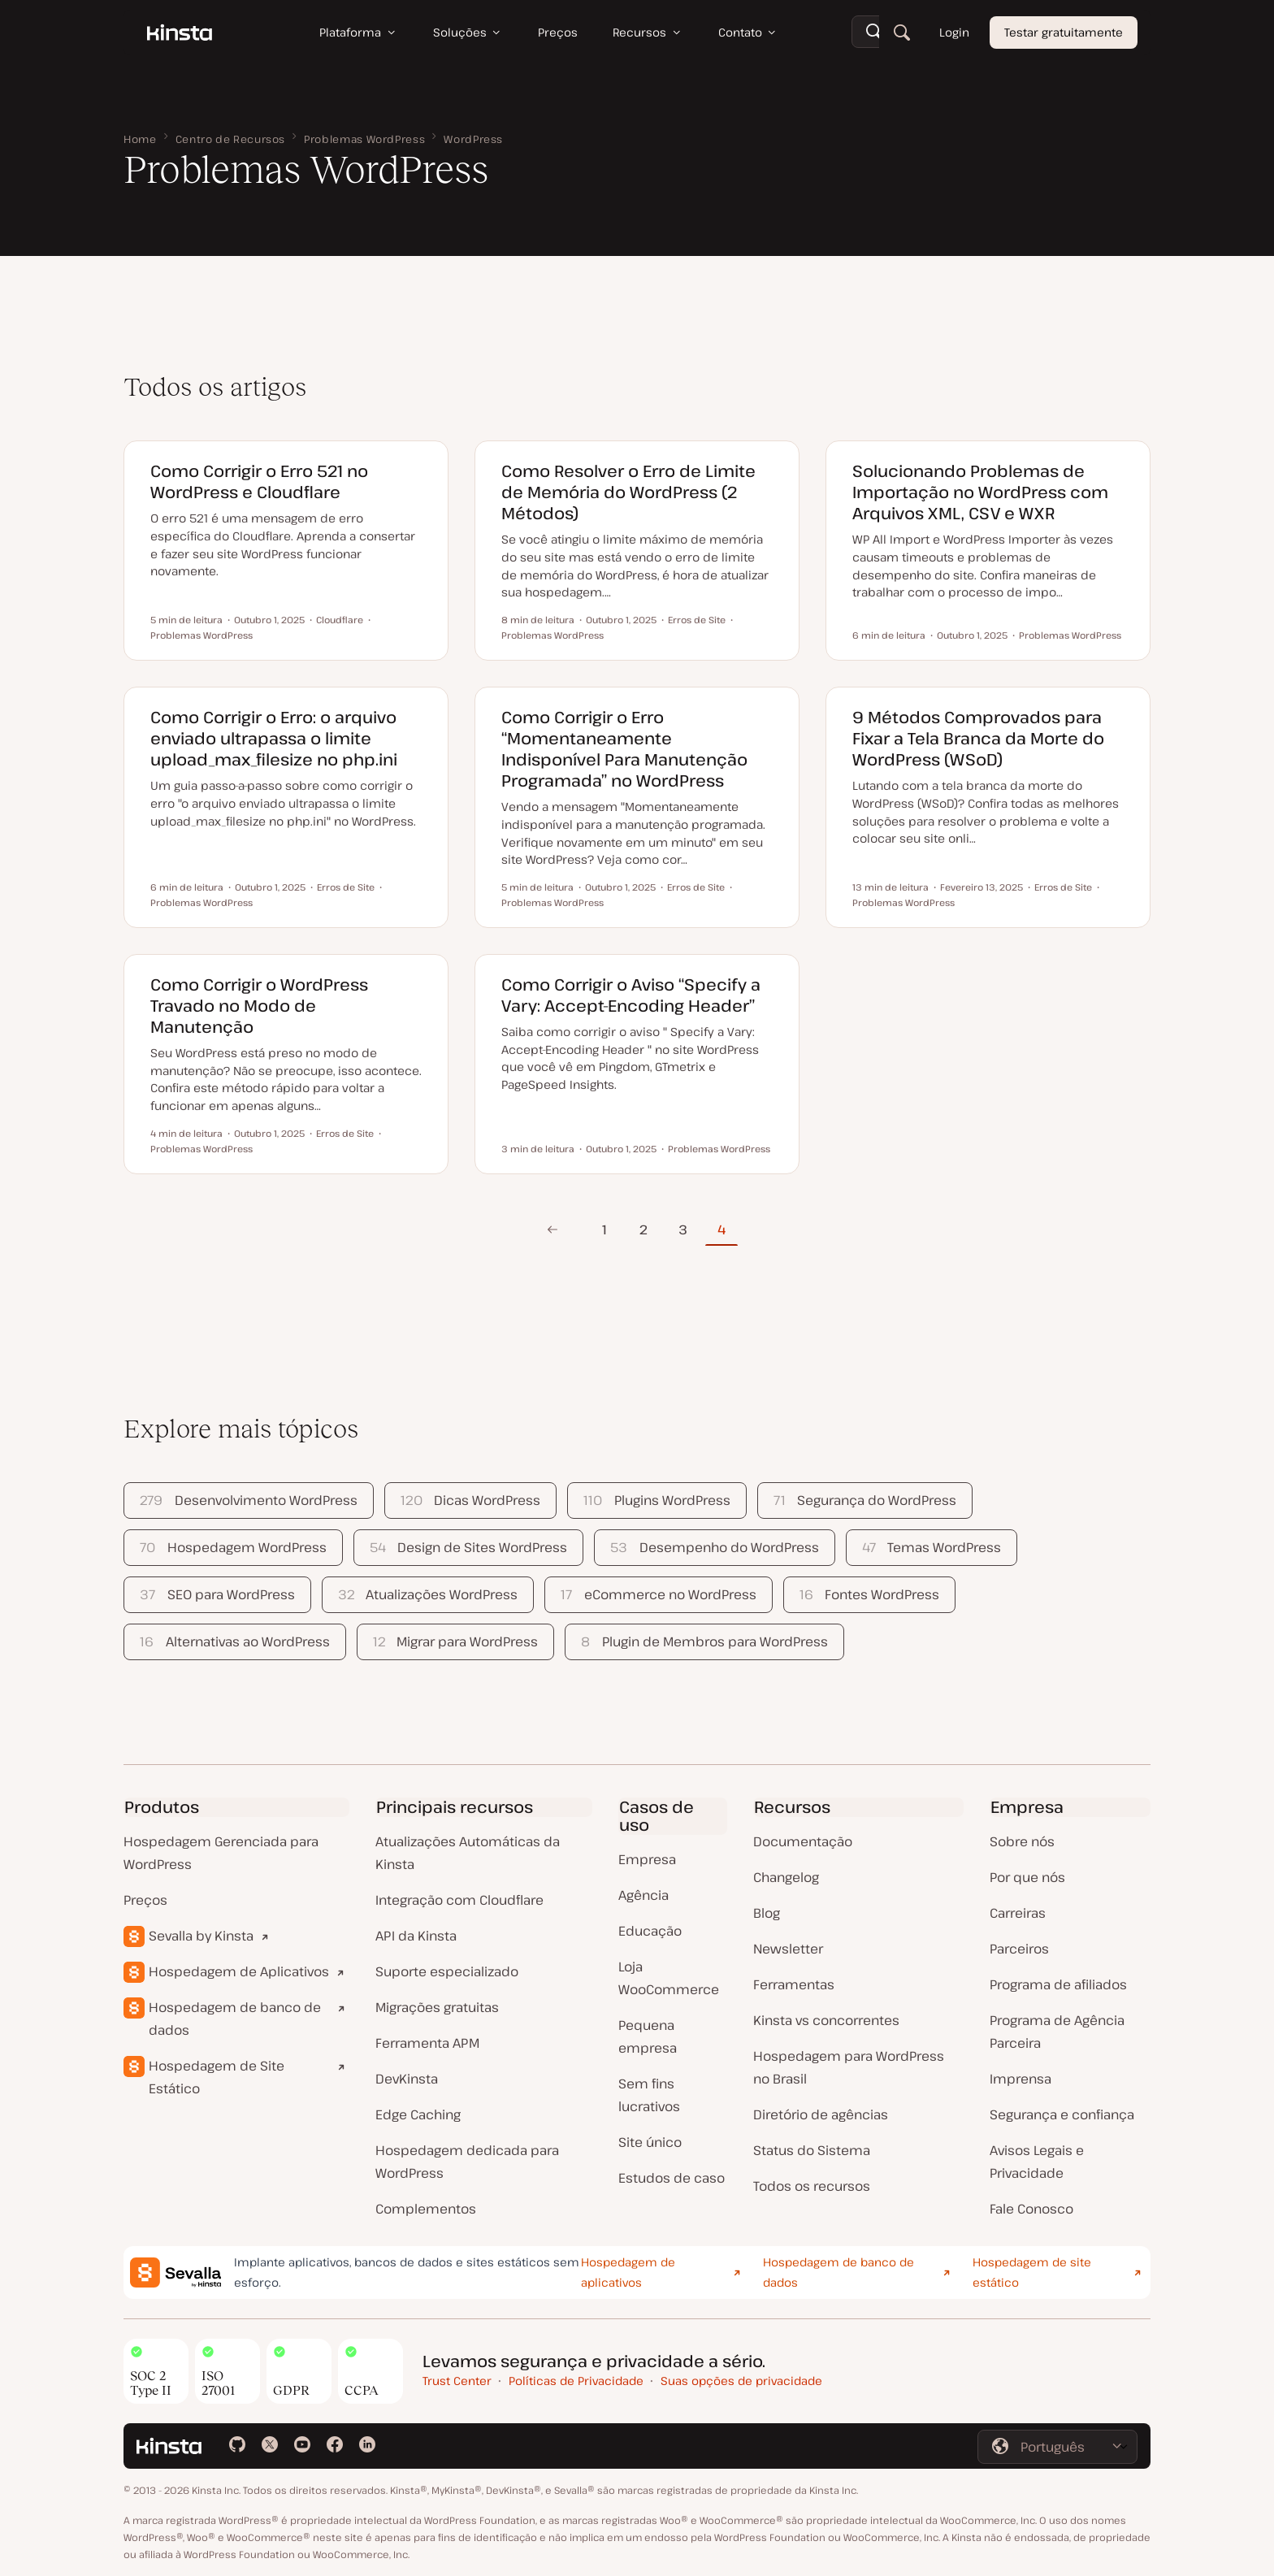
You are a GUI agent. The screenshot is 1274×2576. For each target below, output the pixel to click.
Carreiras (1018, 1913)
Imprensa (1020, 2079)
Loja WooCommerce (668, 1978)
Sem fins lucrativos (649, 2095)
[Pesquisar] (902, 32)
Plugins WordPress (656, 1500)
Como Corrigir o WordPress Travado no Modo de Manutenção (259, 1006)
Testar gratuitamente (1063, 32)
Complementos (425, 2209)
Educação (650, 1931)
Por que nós (1027, 1877)
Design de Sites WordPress (468, 1547)
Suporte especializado (446, 1971)
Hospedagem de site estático (1032, 2272)
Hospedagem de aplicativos (628, 2272)
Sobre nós (1022, 1841)
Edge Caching (418, 2114)
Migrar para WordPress (455, 1641)
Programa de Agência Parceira (1057, 2031)
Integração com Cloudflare (459, 1900)
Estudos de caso (671, 2178)
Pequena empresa (647, 2036)
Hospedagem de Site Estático (216, 2077)
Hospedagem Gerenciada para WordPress (221, 1852)
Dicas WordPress (470, 1500)
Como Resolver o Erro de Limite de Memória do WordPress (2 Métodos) (628, 492)
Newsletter (788, 1949)
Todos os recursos (811, 2186)
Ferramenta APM (427, 2043)
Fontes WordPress (869, 1594)
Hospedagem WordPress (233, 1547)
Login (954, 32)
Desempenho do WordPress (714, 1547)
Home (140, 139)
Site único (650, 2142)
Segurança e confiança (1062, 2114)
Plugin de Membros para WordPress (704, 1641)
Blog (766, 1913)
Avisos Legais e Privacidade (1037, 2161)
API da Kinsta (416, 1936)
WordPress (473, 139)
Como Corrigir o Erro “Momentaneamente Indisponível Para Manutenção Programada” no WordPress (624, 748)
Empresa (647, 1859)
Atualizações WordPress (428, 1594)
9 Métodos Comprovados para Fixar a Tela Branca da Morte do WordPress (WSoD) (978, 738)
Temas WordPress (931, 1547)
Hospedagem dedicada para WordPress (467, 2161)
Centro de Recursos (231, 139)
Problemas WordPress (364, 139)
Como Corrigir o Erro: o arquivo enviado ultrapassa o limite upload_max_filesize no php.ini (273, 738)
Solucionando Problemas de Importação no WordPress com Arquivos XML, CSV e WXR (980, 492)
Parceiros (1019, 1949)
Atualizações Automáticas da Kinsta (467, 1852)
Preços (145, 1900)
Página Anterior (552, 1229)
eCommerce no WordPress (658, 1594)
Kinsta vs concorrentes (826, 2020)
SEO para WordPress (217, 1594)
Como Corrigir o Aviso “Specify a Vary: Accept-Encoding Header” (630, 995)
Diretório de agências (820, 2114)
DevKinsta (406, 2079)
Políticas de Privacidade (576, 2380)
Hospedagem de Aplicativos (239, 1971)
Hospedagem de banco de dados (235, 2018)
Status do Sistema (811, 2150)
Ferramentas (793, 1984)
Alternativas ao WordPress (234, 1641)
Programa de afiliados (1058, 1984)
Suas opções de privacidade (741, 2380)
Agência (643, 1895)
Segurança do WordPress (865, 1500)
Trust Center (457, 2380)
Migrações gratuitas (437, 2007)
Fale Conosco (1031, 2209)
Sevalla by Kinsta (201, 1936)
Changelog (786, 1877)
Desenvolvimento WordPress (248, 1500)
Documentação (802, 1841)
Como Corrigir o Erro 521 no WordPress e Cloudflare (259, 481)
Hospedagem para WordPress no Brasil (848, 2067)
